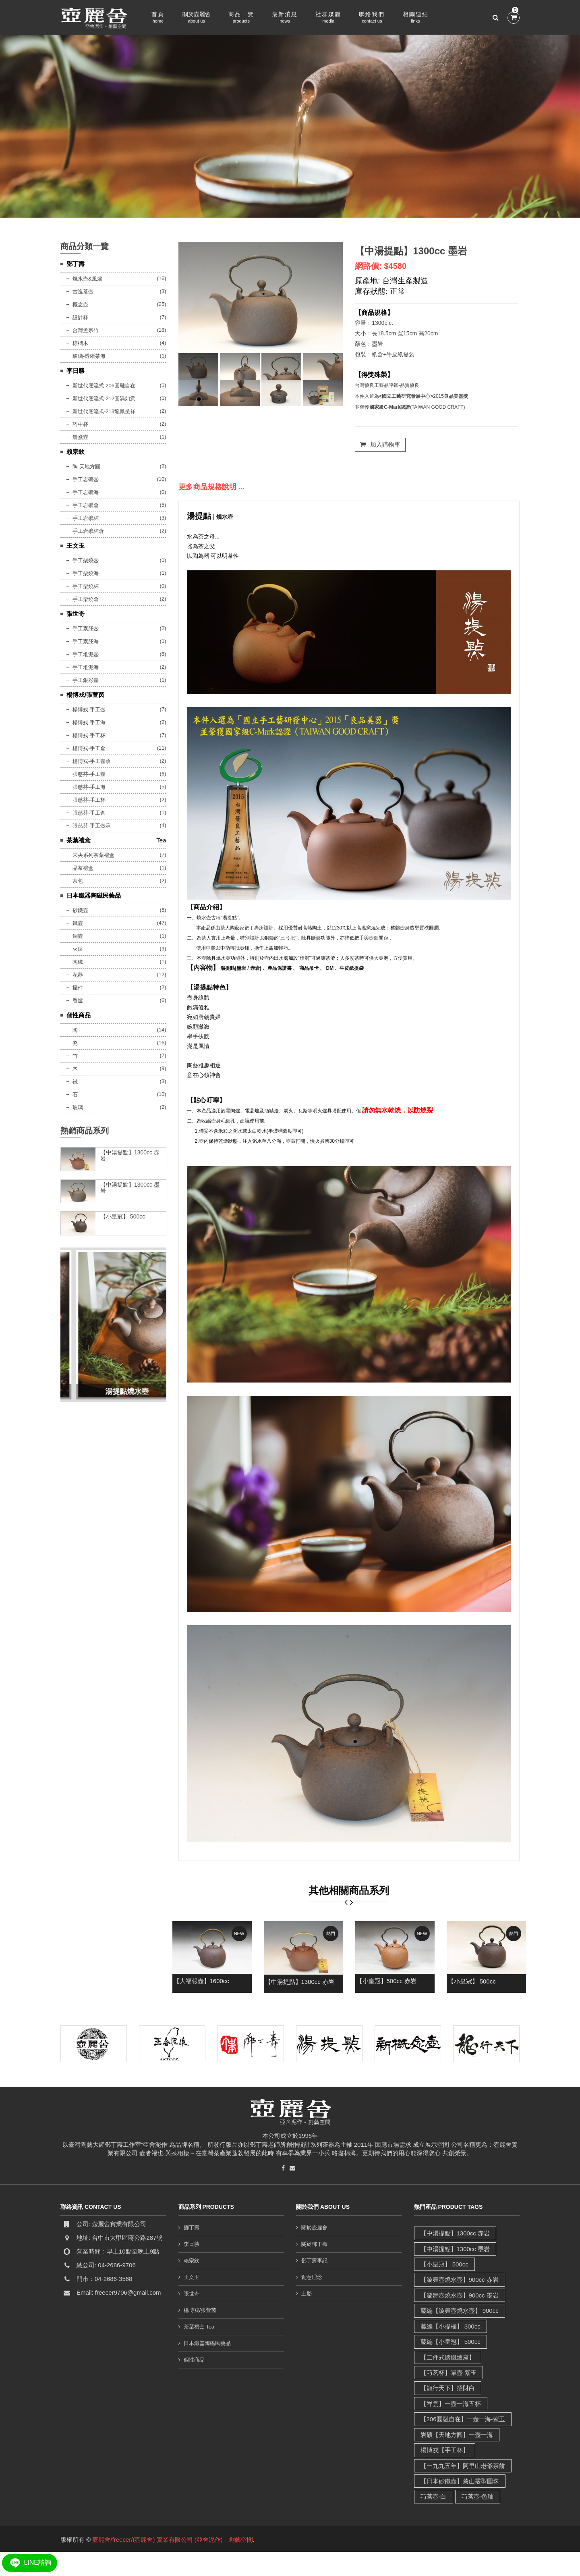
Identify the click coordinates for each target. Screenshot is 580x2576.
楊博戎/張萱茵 (85, 694)
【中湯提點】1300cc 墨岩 (411, 250)
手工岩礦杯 (85, 518)
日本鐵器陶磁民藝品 (93, 895)
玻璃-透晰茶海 (89, 356)
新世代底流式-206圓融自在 (103, 386)
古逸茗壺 (82, 292)
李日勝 (75, 370)
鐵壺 (77, 923)
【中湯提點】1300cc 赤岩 (300, 1981)
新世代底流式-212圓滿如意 (103, 398)
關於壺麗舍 (196, 18)
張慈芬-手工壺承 (91, 826)
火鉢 (77, 949)
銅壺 (77, 936)
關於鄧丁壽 (314, 2244)
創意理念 (311, 2277)
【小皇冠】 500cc (472, 1981)
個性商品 (78, 1015)
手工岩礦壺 (85, 479)
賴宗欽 (75, 451)
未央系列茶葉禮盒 (93, 855)
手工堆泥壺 (85, 654)
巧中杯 (80, 424)
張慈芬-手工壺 (89, 774)
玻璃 (77, 1107)
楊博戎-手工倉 (89, 748)
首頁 (157, 18)
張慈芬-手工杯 (89, 800)
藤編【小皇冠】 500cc (450, 2341)
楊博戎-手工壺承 (91, 761)
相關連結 (416, 18)
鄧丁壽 (75, 263)
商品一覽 (241, 18)
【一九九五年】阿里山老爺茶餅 (462, 2465)
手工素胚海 (85, 641)
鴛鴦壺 (80, 437)
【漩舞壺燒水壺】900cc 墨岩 (459, 2295)
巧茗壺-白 (433, 2496)
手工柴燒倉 (85, 599)
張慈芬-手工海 (89, 787)
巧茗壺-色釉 (478, 2496)
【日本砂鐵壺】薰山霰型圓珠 (459, 2481)
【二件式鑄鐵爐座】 (447, 2357)
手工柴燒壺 (85, 560)
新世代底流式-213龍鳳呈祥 (103, 411)
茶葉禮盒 (78, 840)
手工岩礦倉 (85, 505)
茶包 (77, 881)
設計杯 (80, 317)
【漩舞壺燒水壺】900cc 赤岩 (459, 2279)
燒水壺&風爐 (87, 279)
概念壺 (80, 304)
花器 (77, 975)
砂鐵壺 (80, 910)
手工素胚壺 (85, 629)
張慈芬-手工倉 (89, 813)
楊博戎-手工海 (89, 722)
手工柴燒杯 (85, 586)
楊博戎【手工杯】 (444, 2450)
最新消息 (285, 18)
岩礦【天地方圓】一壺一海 (456, 2434)
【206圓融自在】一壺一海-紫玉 (462, 2419)
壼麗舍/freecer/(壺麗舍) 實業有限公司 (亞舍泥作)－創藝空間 (172, 2539)
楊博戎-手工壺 (89, 710)
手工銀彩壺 (85, 680)
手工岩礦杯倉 (88, 531)
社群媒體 (328, 18)
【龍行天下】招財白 (447, 2388)
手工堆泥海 (85, 667)
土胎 (306, 2294)
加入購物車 (380, 444)
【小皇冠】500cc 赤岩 (386, 1980)
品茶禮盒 (82, 868)
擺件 (77, 988)
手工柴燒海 (85, 573)
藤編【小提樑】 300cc (450, 2326)
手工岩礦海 (85, 492)
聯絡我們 (372, 18)
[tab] (198, 366)
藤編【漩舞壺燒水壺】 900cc (459, 2310)
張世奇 (75, 613)
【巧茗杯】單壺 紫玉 (448, 2372)
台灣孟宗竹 (85, 330)
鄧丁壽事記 (314, 2261)
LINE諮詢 (29, 2562)
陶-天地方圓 (86, 467)
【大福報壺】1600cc (201, 1980)
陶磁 (77, 962)
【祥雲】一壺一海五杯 (450, 2403)
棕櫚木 (80, 343)
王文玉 (75, 545)
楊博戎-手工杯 (89, 735)
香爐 (77, 1001)
